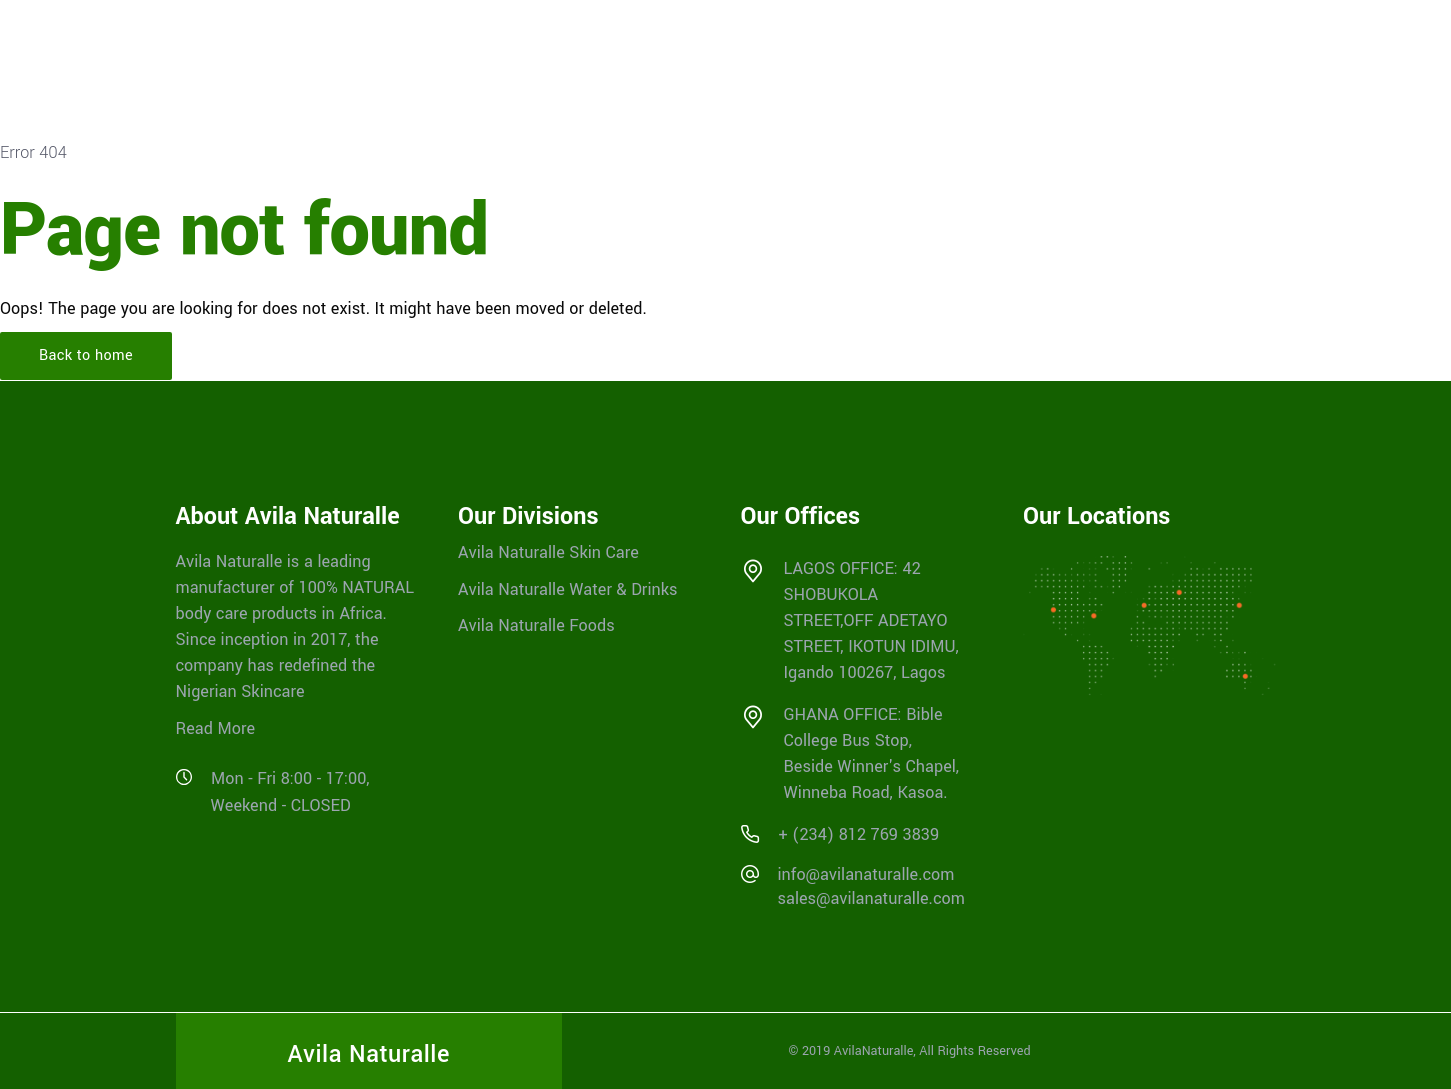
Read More (216, 728)
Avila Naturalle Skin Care (548, 552)
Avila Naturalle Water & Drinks (567, 588)
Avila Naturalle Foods (536, 625)
